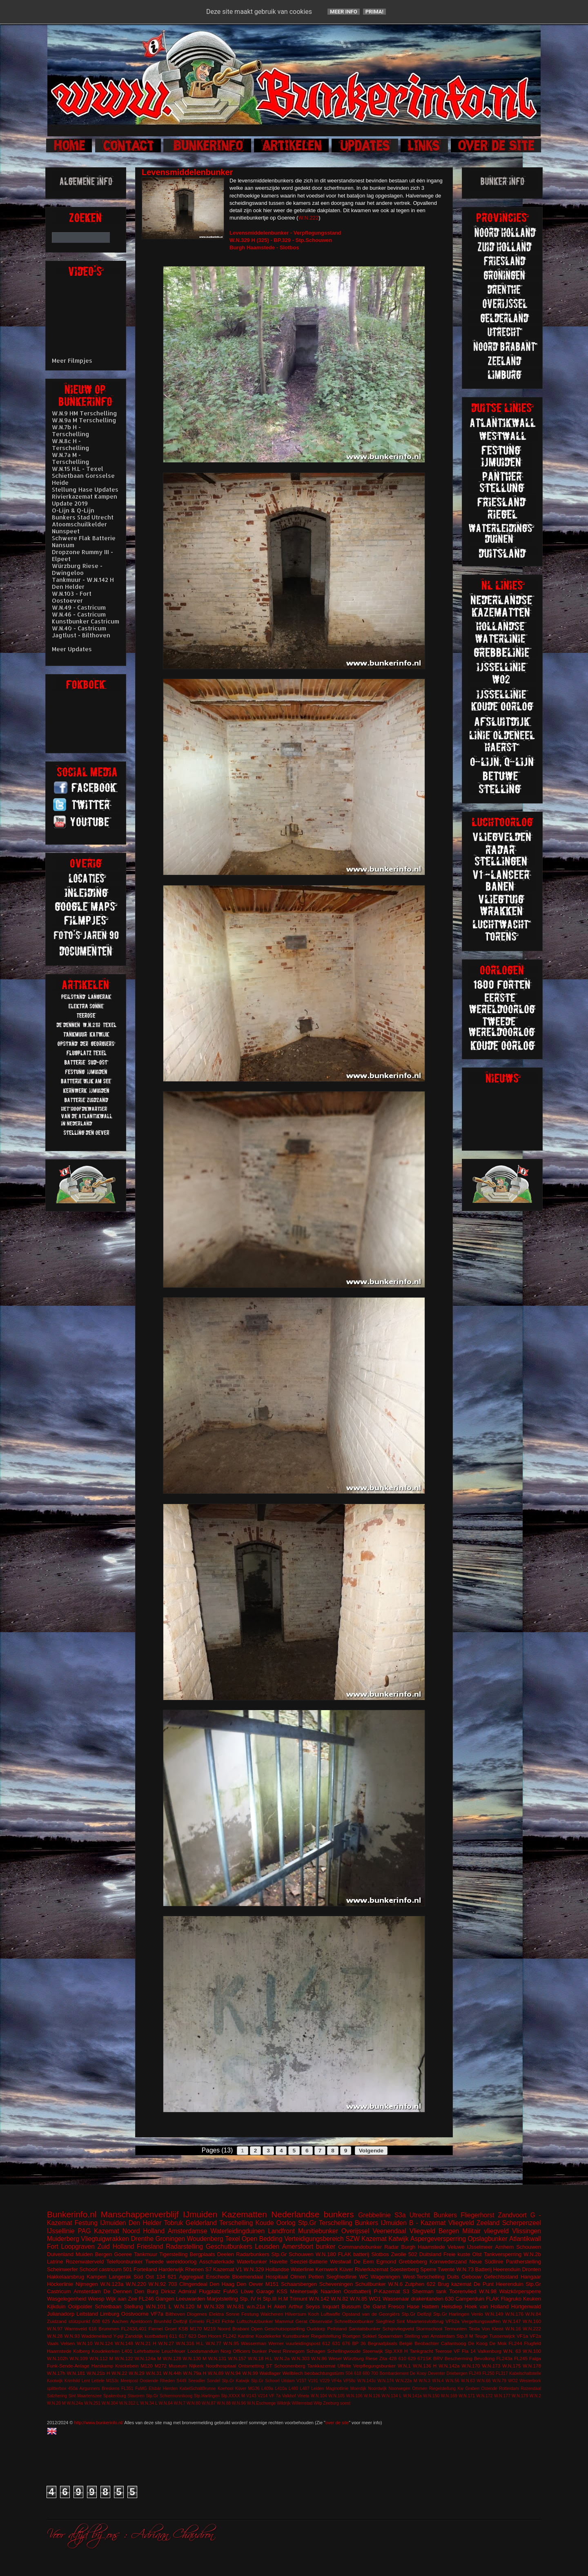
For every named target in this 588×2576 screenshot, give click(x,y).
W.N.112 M (101, 2358)
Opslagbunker (487, 2238)
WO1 (375, 2299)
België (406, 2343)
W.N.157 (237, 2358)
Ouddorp (316, 2328)
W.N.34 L (149, 2403)
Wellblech (293, 2373)
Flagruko (511, 2299)
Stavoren (136, 2396)
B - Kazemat (427, 2222)
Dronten (531, 2269)
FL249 (475, 2373)
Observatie (320, 2321)
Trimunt (298, 2299)
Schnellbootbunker (354, 2321)
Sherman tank (429, 2291)
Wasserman (253, 2343)
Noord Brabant (233, 2328)
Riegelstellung (326, 2336)
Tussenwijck (502, 2336)
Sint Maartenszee (85, 2396)
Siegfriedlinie (341, 2277)
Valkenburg (489, 2351)
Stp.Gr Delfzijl (416, 2313)
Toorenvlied (463, 2291)
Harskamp (102, 2365)
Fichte (228, 2321)
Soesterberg (404, 2269)
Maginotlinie (337, 2388)
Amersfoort (297, 2246)
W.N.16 (513, 2328)
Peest (275, 2351)
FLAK (492, 2299)
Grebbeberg (413, 2262)
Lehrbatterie (147, 2351)
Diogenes (197, 2313)
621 (172, 2277)
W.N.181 (76, 2373)
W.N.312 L (129, 2403)
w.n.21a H (259, 2306)
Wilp (318, 2403)
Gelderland (201, 2222)
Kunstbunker (296, 2336)
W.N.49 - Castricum (79, 607)
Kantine (246, 2336)
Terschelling (236, 2222)
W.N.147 (512, 2321)
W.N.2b (532, 2254)
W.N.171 (467, 2396)
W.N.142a (449, 2365)
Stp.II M (465, 2336)
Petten (316, 2277)
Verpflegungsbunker (374, 2365)
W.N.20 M (56, 2403)
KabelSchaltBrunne (198, 2388)
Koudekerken (105, 2351)
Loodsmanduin (203, 2351)
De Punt (484, 2284)
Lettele (97, 2381)
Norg (225, 2351)
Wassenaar (396, 2299)
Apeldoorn (141, 2321)
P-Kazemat (387, 2291)
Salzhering (57, 2396)
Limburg (109, 2314)
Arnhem (504, 2247)
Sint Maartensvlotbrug (419, 2321)
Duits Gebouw (464, 2277)
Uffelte (344, 2365)
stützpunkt (79, 2321)
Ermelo (196, 2321)
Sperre (428, 2269)
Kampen (96, 2277)
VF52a (452, 2321)
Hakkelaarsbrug (65, 2277)
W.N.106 (354, 2396)
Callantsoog (453, 2343)
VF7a (157, 2314)
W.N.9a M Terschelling (84, 420)
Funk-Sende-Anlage (68, 2365)
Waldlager (270, 2373)
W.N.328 (214, 2306)
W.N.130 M (194, 2358)
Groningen (170, 2238)
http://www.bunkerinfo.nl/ (98, 2422)
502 (412, 2254)
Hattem (430, 2306)
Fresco (396, 2306)
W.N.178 (532, 2365)
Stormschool (429, 2328)
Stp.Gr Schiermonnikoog (169, 2396)
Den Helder (145, 2222)
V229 (325, 2381)
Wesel (334, 2358)
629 (412, 2358)
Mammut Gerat (291, 2321)
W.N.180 (326, 2254)
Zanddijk (134, 2336)
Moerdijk (358, 2388)
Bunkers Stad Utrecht (83, 517)
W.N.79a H (194, 2373)
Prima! (374, 12)
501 (127, 2269)
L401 (127, 2351)
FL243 (213, 2321)
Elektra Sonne (224, 2313)
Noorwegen (399, 2388)
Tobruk (173, 2222)
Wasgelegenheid (66, 2299)
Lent (86, 2381)
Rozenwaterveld (85, 2262)
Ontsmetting (251, 2365)
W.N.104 (319, 2396)
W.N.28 (54, 2336)
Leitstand (87, 2314)
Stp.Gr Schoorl (265, 2381)
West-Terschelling (423, 2277)
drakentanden (427, 2299)
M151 (272, 2284)
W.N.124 (104, 2343)
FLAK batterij (354, 2254)
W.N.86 (319, 2358)
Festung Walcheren (262, 2313)
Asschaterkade (216, 2262)
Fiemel (156, 2328)
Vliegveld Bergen (434, 2231)
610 (402, 2358)
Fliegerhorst (477, 2215)
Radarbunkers (253, 2254)
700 (374, 2373)
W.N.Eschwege (261, 2403)
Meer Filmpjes (72, 360)
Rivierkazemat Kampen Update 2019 (84, 500)
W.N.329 (254, 2269)
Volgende (371, 2151)
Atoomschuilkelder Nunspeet (79, 528)
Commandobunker (360, 2247)
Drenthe (142, 2238)
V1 (239, 2269)
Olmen (298, 2277)
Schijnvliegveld (398, 2328)
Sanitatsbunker (365, 2328)
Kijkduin (56, 2306)
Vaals (52, 2343)
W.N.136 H (425, 2365)
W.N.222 (308, 218)
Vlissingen (526, 2231)
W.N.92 (157, 2284)
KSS (282, 2291)
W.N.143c (366, 2381)
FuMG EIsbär (148, 2388)
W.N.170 (471, 2365)
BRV (438, 2358)
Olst (477, 2254)
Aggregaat (191, 2277)
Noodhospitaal (221, 2365)
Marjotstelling (222, 2299)
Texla (474, 2328)
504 (348, 2373)
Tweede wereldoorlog (170, 2262)
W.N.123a (111, 2284)
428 (393, 2358)
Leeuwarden (190, 2299)
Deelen (225, 2254)
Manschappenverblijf (140, 2214)
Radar (391, 2247)
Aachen (120, 2321)
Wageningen (385, 2277)
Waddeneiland (96, 2336)
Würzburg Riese (360, 2358)
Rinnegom (294, 2351)
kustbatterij (156, 2336)
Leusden (267, 2246)
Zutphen (415, 2284)
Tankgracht (421, 2351)
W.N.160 (532, 2321)
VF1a (522, 2336)
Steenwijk (373, 2351)
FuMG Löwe (238, 2291)
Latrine (55, 2262)
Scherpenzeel (521, 2222)
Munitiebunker (318, 2231)
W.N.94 (233, 2373)
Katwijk (398, 2238)
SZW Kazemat (366, 2238)
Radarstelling (184, 2246)
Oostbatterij (357, 2291)
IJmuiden (200, 2214)
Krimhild (72, 2381)
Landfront (281, 2231)
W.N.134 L (392, 2396)
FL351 (127, 2388)
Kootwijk (55, 2381)
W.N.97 (54, 2328)
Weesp (96, 2299)
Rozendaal (531, 2388)
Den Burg (146, 2291)
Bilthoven (175, 2313)
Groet (170, 2328)
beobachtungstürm (324, 2373)
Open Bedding (262, 2238)
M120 (147, 2365)
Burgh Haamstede (423, 2247)
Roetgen (352, 2336)
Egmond (386, 2262)
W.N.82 (339, 2299)
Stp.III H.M (275, 2299)
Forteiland (145, 2269)
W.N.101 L (159, 2306)
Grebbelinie (374, 2215)
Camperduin (469, 2299)
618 (357, 2373)
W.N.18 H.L (260, 2358)
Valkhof (289, 2396)
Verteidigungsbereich (314, 2238)
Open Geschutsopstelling (278, 2328)
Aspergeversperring (438, 2238)
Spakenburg (114, 2396)
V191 (313, 2381)
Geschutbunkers (229, 2246)
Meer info (343, 12)
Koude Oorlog (276, 2222)
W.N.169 (449, 2396)
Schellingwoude (344, 2351)
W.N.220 (136, 2284)
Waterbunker (252, 2262)
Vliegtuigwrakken (105, 2238)
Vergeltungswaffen (481, 2321)
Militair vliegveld (485, 2231)
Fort (52, 2246)
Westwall (340, 2262)
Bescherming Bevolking (470, 2358)
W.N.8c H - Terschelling (70, 444)
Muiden (84, 2254)
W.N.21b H (98, 2373)
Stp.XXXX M (233, 2396)
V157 (301, 2381)
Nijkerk (196, 2365)
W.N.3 (424, 2381)
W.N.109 (78, 2358)
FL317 (502, 2373)
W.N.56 (452, 2381)
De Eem (364, 2262)
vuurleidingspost (303, 2343)
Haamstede (59, 2351)
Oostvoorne (135, 2314)
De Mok (498, 2343)
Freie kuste (456, 2254)
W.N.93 (72, 2336)
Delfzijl (180, 2321)
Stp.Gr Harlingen (451, 2313)
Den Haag (221, 2284)
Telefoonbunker (124, 2262)
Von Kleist (492, 2328)
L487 (305, 2388)
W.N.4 (437, 2381)
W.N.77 (213, 2343)
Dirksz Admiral (178, 2291)
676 (346, 2343)
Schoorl (89, 2269)
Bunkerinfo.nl (71, 2214)
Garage (265, 2291)
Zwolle (399, 2254)
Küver (346, 2269)
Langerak (120, 2277)
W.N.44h (172, 2373)
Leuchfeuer (173, 2351)
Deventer (436, 2373)
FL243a (504, 2358)
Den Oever (249, 2284)
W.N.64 (166, 2403)
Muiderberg (63, 2238)
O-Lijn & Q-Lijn (73, 510)
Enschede (218, 2277)
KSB (183, 2328)
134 (160, 2277)
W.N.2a (282, 2358)
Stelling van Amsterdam (429, 2336)
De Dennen (118, 2291)
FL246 (146, 2299)
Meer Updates (72, 649)
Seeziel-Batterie (308, 2262)
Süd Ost (144, 2277)
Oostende (149, 2381)
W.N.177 (502, 2396)
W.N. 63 (512, 2351)
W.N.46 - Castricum (79, 614)
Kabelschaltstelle (525, 2373)
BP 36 (359, 2343)
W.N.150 (431, 2396)
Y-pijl (118, 2336)
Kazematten (244, 2214)
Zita (383, 2358)
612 (326, 2343)
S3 (406, 2291)
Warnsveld (76, 2328)
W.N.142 (319, 2299)
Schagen (316, 2351)
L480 (293, 2388)
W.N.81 (235, 2306)
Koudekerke (268, 2336)
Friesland (150, 2246)
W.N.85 (359, 2299)
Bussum (351, 2306)
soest (345, 2403)
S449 (181, 2381)
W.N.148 (124, 2343)
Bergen (103, 2254)
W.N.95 (231, 2343)
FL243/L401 (134, 2328)
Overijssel (355, 2231)
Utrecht (420, 2215)
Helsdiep (451, 2306)
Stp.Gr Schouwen (293, 2254)
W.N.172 (485, 2396)
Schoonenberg (289, 2365)
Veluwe (456, 2247)
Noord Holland (143, 2231)
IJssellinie (61, 2231)
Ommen (419, 2388)
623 (192, 2336)
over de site (337, 2422)
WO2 (513, 2381)
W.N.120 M (187, 2306)
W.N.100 (532, 2351)
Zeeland (488, 2222)
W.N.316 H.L (190, 2343)
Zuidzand (57, 2321)
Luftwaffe (330, 2313)
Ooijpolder (80, 2306)
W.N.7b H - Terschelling (70, 430)
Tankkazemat (321, 2365)
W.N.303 (300, 2358)
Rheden (167, 2381)
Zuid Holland (116, 2246)
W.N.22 (119, 2373)
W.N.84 (533, 2313)
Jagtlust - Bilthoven (81, 635)
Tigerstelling (173, 2254)
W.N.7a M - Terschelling (70, 458)
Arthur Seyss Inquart (314, 2306)
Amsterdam (87, 2291)
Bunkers (445, 2215)
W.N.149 (494, 2313)
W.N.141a (412, 2396)
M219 (210, 2328)
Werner (276, 2343)
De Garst (374, 2306)
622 (431, 2284)
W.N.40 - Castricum (79, 628)
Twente (446, 2269)
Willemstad (302, 2403)
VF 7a (275, 2396)
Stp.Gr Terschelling (325, 2222)
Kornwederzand (448, 2262)
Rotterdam (509, 2388)
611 (173, 2336)
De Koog (478, 2343)
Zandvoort (512, 2215)
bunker (326, 2246)
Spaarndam (390, 2336)
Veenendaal (389, 2231)
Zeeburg (331, 2403)
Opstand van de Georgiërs (371, 2313)
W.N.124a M (148, 2358)
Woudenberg (205, 2238)
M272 (161, 2365)
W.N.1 (404, 2365)
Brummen (108, 2328)
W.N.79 (499, 2381)
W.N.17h (56, 2373)
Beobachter (426, 2343)
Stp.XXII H (396, 2351)
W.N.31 (153, 2373)
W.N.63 (468, 2381)
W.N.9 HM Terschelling (84, 413)
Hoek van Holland (487, 2306)
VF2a (535, 2336)
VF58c (349, 2381)
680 (366, 2373)
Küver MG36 (247, 2388)
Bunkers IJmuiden (381, 2222)
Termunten (455, 2328)
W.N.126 (372, 2396)
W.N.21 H (145, 2343)
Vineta (303, 2396)
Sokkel (369, 2336)
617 (183, 2336)
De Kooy (418, 2373)
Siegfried (385, 2321)
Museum (178, 2365)
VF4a (337, 2381)
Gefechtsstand (501, 2277)
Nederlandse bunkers (312, 2214)
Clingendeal (193, 2284)
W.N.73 (465, 2269)
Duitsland (430, 2254)
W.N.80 (193, 2403)
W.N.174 (385, 2381)
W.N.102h (57, 2358)
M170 (196, 2328)
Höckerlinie (60, 2284)
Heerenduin (509, 2284)
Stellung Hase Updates (85, 489)
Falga (535, 2358)
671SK (424, 2358)
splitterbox (56, 2388)
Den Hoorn (209, 2336)
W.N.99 (250, 2373)
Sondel (213, 2381)
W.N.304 (110, 2403)
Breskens (110, 2388)
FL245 (521, 2358)
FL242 (229, 2336)
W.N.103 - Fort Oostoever (71, 597)
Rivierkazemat (371, 2269)
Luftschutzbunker (255, 2321)
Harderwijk (170, 2269)
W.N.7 (179, 2403)
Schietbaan (108, 2306)
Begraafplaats (382, 2343)
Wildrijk (283, 2403)
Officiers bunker (250, 2351)
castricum (110, 2269)
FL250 (488, 2373)
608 (96, 2321)
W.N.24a (75, 2403)
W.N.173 (491, 2365)
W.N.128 (172, 2358)
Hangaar (531, 2277)
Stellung (133, 2306)
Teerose (443, 2351)
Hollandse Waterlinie (289, 2269)
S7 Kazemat (219, 2269)
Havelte (278, 2262)
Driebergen (457, 2373)
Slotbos (380, 2254)
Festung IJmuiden (100, 2222)
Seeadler (196, 2381)
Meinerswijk (304, 2291)
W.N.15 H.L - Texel (77, 468)
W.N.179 (520, 2396)
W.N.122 (124, 2358)
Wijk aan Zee (121, 2299)
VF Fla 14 (465, 2351)
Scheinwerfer (62, 2269)
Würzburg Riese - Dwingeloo (77, 569)
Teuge (481, 2336)
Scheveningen (336, 2284)
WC (363, 2277)
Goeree (123, 2254)
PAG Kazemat (98, 2231)
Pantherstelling (523, 2262)
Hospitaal (277, 2277)
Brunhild (163, 2321)
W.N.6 (395, 2284)
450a (73, 2388)
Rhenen (194, 2269)
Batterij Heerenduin (498, 2269)
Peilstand (337, 2328)
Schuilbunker (370, 2284)
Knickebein (126, 2365)
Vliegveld (461, 2222)
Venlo (477, 2313)
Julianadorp (60, 2314)
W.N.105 (336, 2396)
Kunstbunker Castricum (85, 621)
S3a (400, 2215)
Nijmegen (87, 2284)
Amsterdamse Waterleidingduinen (216, 2231)
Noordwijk (377, 2388)
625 (106, 2321)
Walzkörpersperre (520, 2291)
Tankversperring (503, 2254)
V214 (262, 2396)
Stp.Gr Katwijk (235, 2381)
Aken (280, 2306)
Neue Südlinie (486, 2262)
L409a (267, 2388)
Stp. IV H (250, 2299)
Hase (413, 2306)
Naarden (331, 2291)
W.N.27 (166, 2343)
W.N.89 (215, 2373)
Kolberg (81, 2351)
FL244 (515, 2343)
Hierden (170, 2388)
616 (93, 2328)
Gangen (165, 2299)
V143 (251, 2396)
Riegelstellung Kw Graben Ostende (463, 2388)
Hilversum (295, 2313)
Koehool (225, 2388)
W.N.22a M (406, 2381)
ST (269, 2365)
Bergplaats (202, 2254)
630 (449, 2299)
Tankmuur (145, 2254)
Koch (313, 2313)
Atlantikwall (525, 2238)
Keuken (532, 2299)
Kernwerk (326, 2269)
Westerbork (530, 2381)
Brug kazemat (454, 2284)
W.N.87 (209, 2403)
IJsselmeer (480, 2247)
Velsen (67, 2343)
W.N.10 (84, 2343)
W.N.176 (514, 2313)
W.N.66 (483, 2381)
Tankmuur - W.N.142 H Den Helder (83, 583)
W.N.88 (224, 2403)
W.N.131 (217, 2358)
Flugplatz (209, 2291)
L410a (281, 2388)
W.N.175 (511, 2365)
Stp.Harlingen (207, 2396)
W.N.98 (488, 2291)
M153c (112, 2381)
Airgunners (89, 2388)
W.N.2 (535, 2396)
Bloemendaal (247, 2277)
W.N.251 (92, 2403)
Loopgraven (77, 2246)
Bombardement (394, 2373)
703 (172, 2284)
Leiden (317, 2388)
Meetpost (129, 2381)
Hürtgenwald (526, 2306)
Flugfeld (532, 2343)
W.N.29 (136, 2373)
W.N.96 (239, 2403)
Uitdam (288, 2381)
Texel (232, 2238)
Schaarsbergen (299, 2284)
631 (336, 2343)
